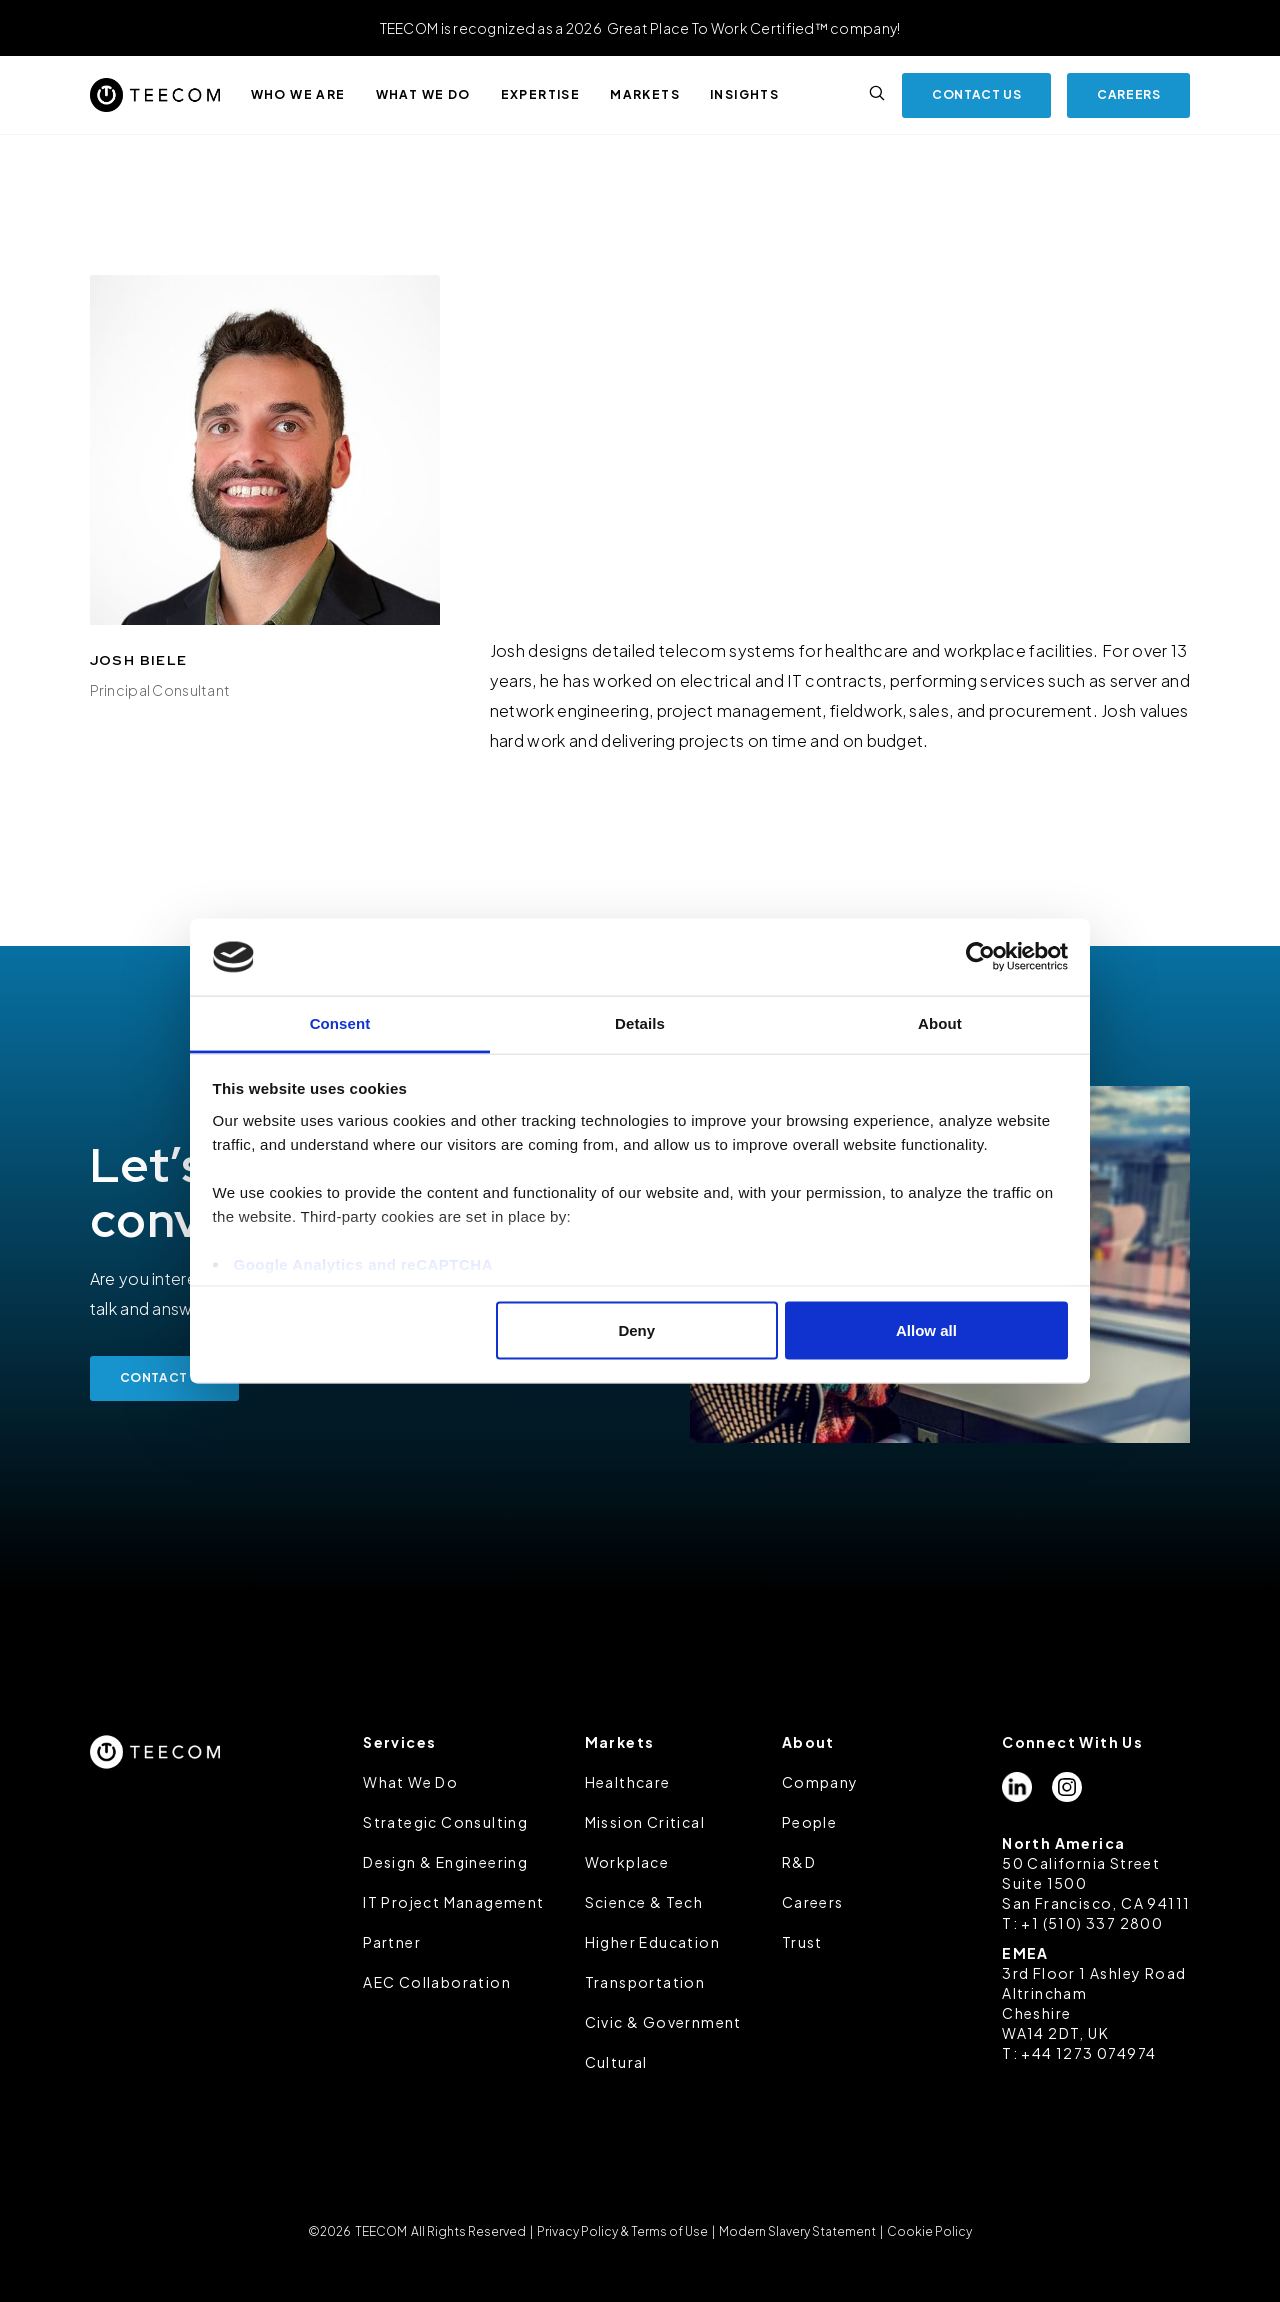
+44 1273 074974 (1088, 2053)
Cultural (616, 2062)
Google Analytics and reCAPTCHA (363, 1263)
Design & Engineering (445, 1862)
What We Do (410, 1782)
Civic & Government (663, 2022)
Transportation (645, 1982)
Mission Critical (645, 1822)
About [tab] (940, 1022)
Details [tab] (640, 1022)
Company (820, 1782)
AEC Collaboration (437, 1982)
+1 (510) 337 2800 (1092, 1923)
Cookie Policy (928, 2231)
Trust (802, 1942)
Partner (392, 1942)
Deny (636, 1330)
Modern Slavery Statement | (801, 2231)
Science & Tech (644, 1902)
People (809, 1822)
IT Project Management (453, 1902)
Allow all (926, 1330)
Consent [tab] (340, 1022)
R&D (799, 1862)
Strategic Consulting (445, 1822)
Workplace (627, 1862)
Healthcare (628, 1782)
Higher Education (652, 1942)
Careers (813, 1902)
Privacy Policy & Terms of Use (622, 2231)
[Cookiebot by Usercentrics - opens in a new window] (980, 957)
